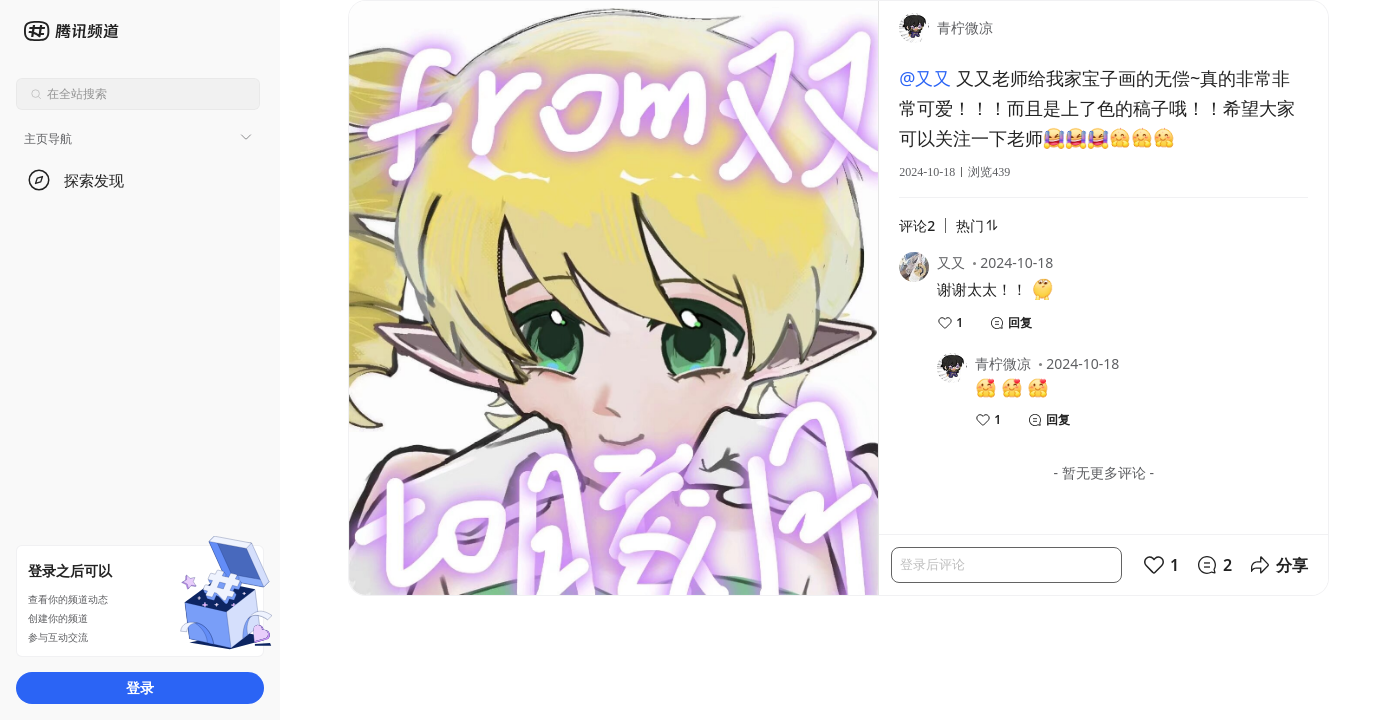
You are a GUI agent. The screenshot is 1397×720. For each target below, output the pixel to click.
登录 (140, 687)
